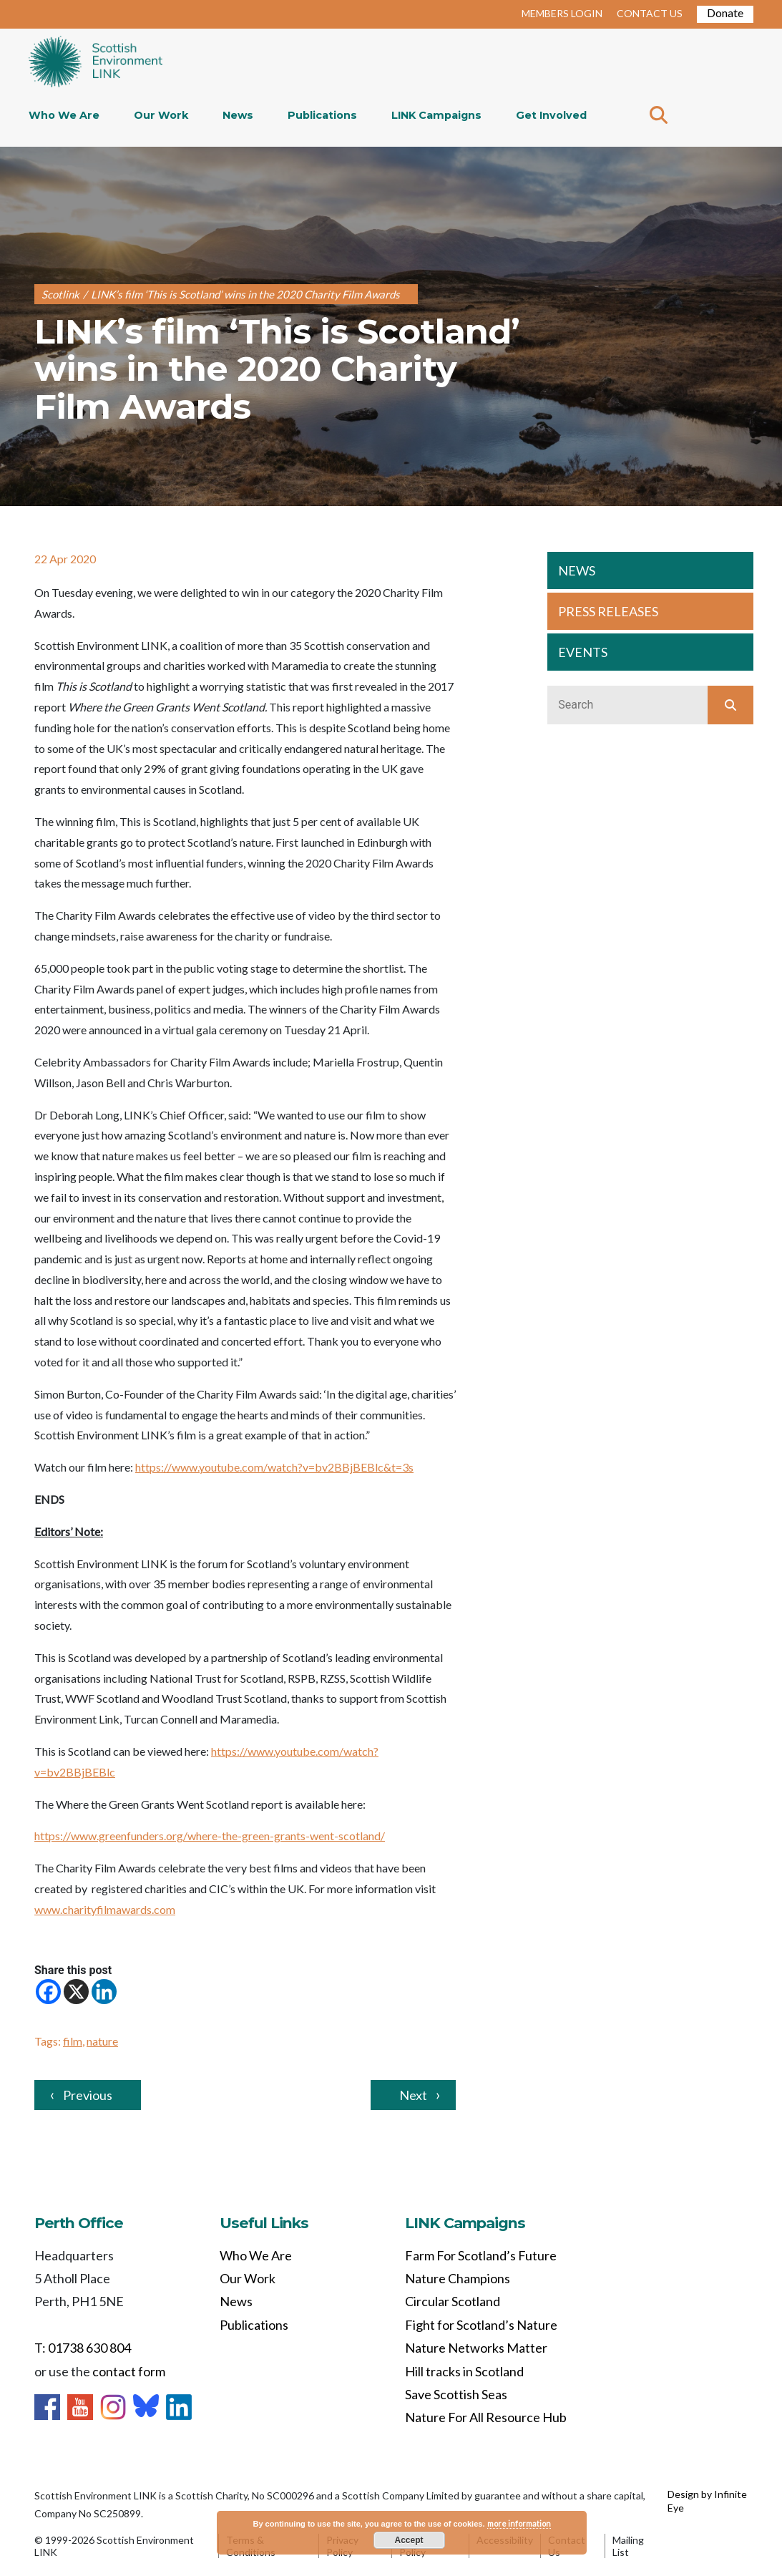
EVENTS (582, 652)
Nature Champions (457, 2278)
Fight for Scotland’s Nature (481, 2325)
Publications (322, 115)
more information (519, 2523)
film (72, 2041)
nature (102, 2041)
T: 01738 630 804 (82, 2348)
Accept (408, 2540)
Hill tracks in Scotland (464, 2371)
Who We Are (64, 115)
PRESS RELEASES (608, 611)
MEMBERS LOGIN (562, 13)
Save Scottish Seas (456, 2394)
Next (413, 2095)
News (238, 115)
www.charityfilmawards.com (104, 1909)
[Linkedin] (104, 1991)
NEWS (576, 570)
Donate (725, 12)
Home (95, 63)
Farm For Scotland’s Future (481, 2255)
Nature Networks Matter (476, 2348)
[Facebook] (48, 1991)
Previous (87, 2095)
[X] (76, 1991)
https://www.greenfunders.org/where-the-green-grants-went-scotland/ (209, 1835)
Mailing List (628, 2546)
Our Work (161, 115)
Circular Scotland (452, 2301)
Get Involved (551, 115)
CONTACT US (650, 13)
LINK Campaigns (436, 115)
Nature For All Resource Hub (486, 2417)
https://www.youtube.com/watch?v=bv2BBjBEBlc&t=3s (274, 1467)
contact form (128, 2371)
